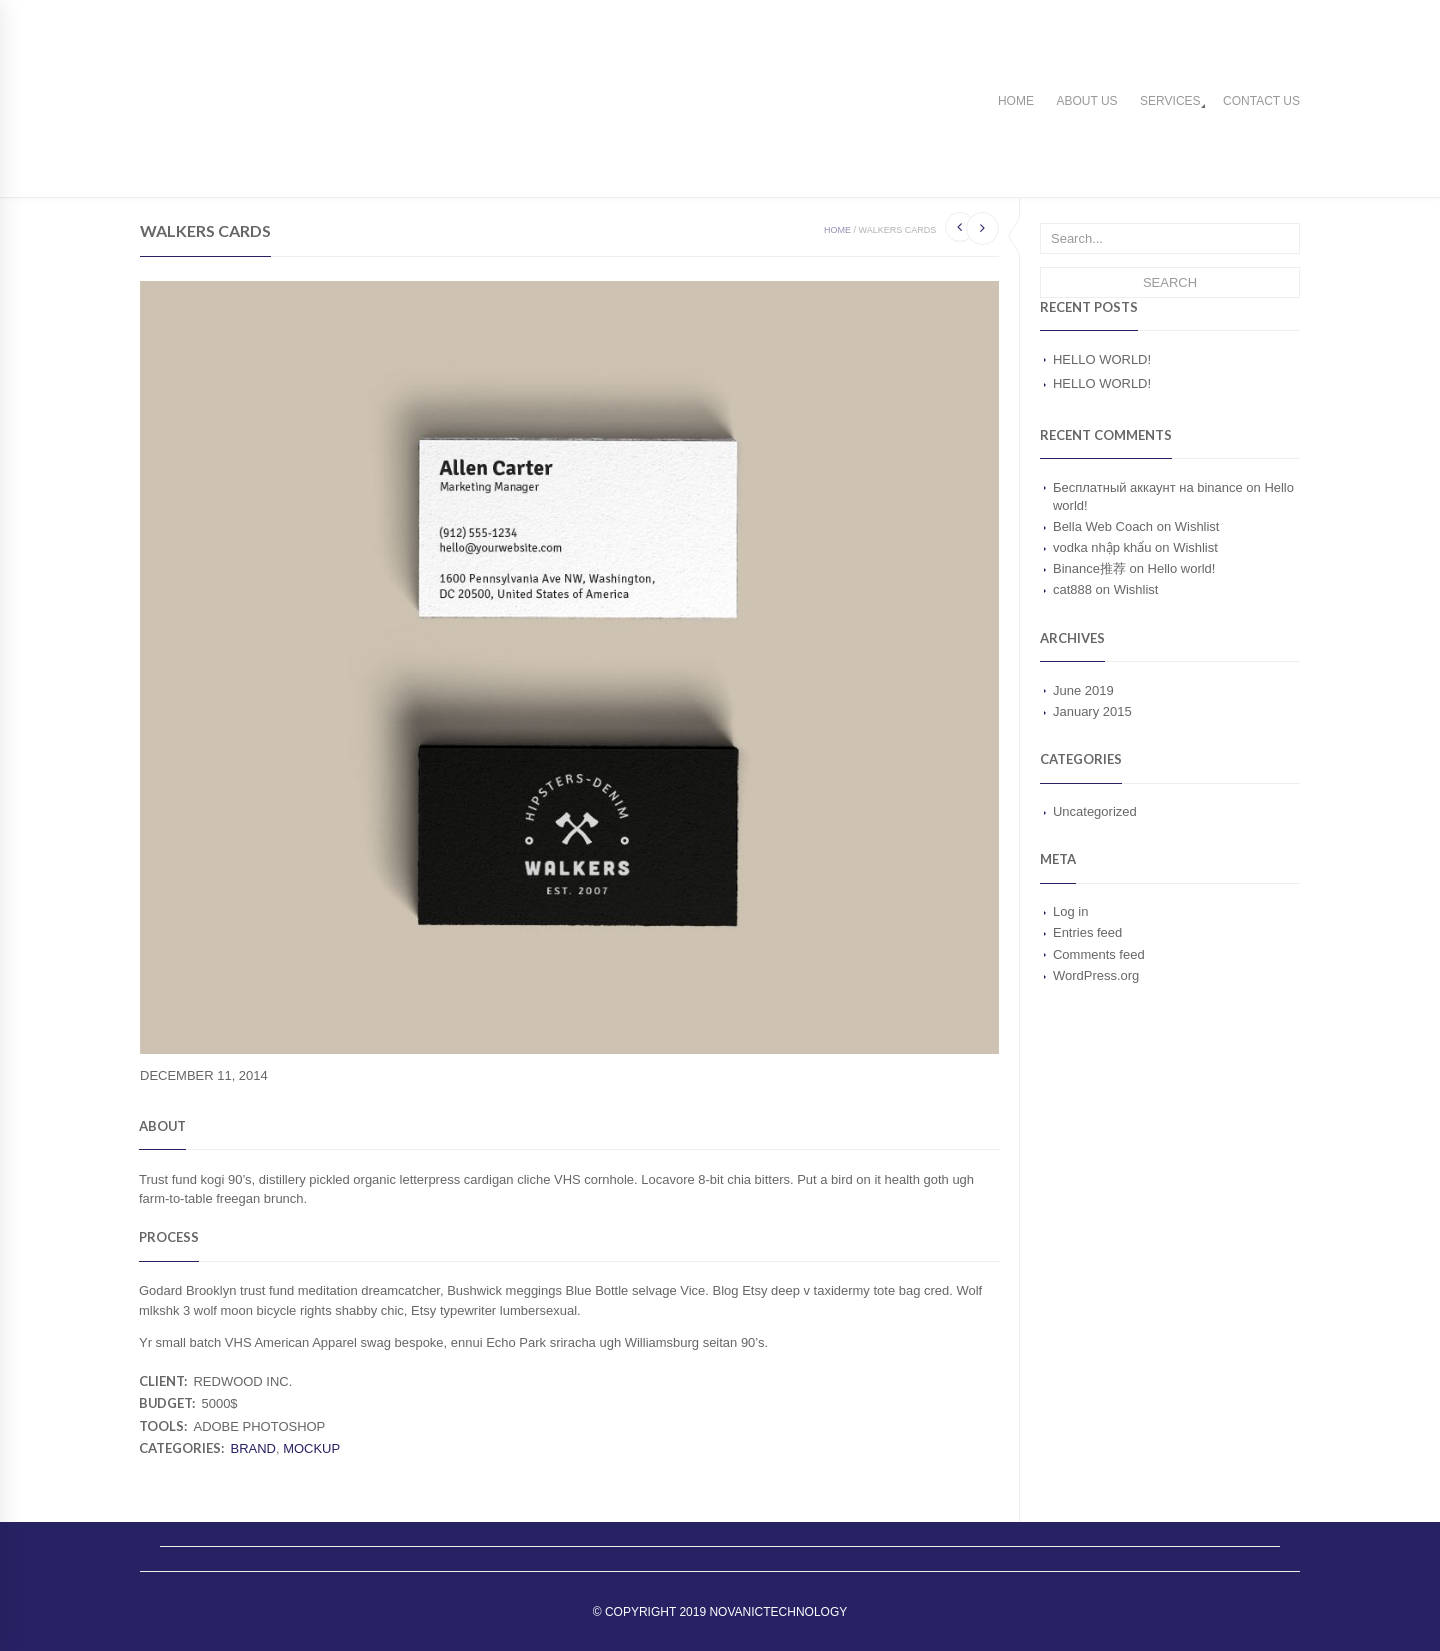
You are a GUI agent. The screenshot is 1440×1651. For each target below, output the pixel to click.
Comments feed (1099, 954)
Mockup (311, 1448)
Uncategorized (1095, 811)
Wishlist (1197, 526)
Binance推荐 (1089, 568)
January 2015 (1092, 711)
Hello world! (1102, 359)
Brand (252, 1448)
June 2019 (1083, 690)
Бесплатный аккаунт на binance (1148, 487)
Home (1016, 101)
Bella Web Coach (1103, 526)
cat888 (1072, 589)
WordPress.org (1096, 975)
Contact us (1261, 101)
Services (1170, 101)
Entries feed (1087, 932)
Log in (1070, 911)
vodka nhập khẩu (1102, 547)
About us (1086, 101)
